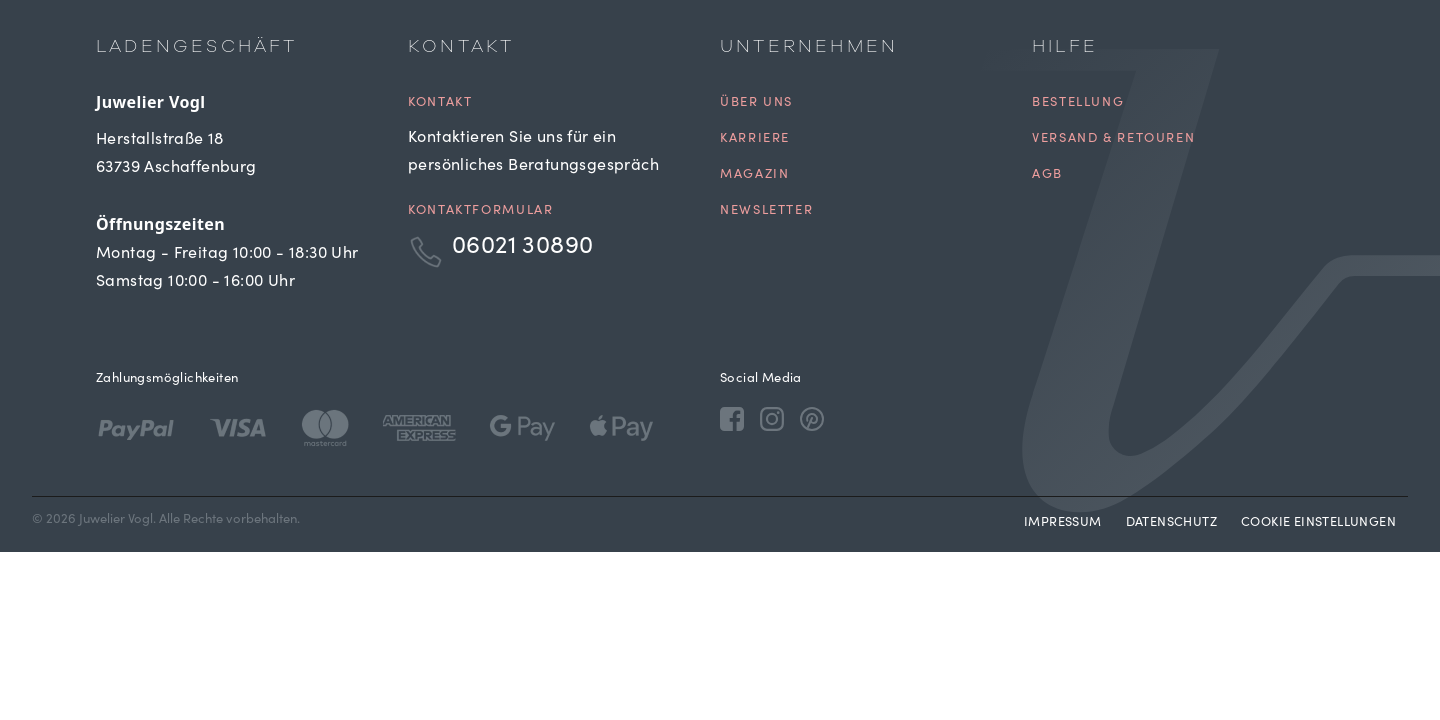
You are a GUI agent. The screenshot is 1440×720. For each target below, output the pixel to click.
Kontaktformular (480, 211)
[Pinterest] (812, 418)
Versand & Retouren (1113, 139)
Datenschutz (1171, 523)
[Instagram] (772, 418)
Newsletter (766, 211)
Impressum (1063, 523)
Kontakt (440, 103)
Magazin (754, 175)
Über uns (756, 103)
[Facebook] (732, 418)
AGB (1047, 175)
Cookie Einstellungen (1318, 523)
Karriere (755, 139)
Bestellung (1078, 103)
